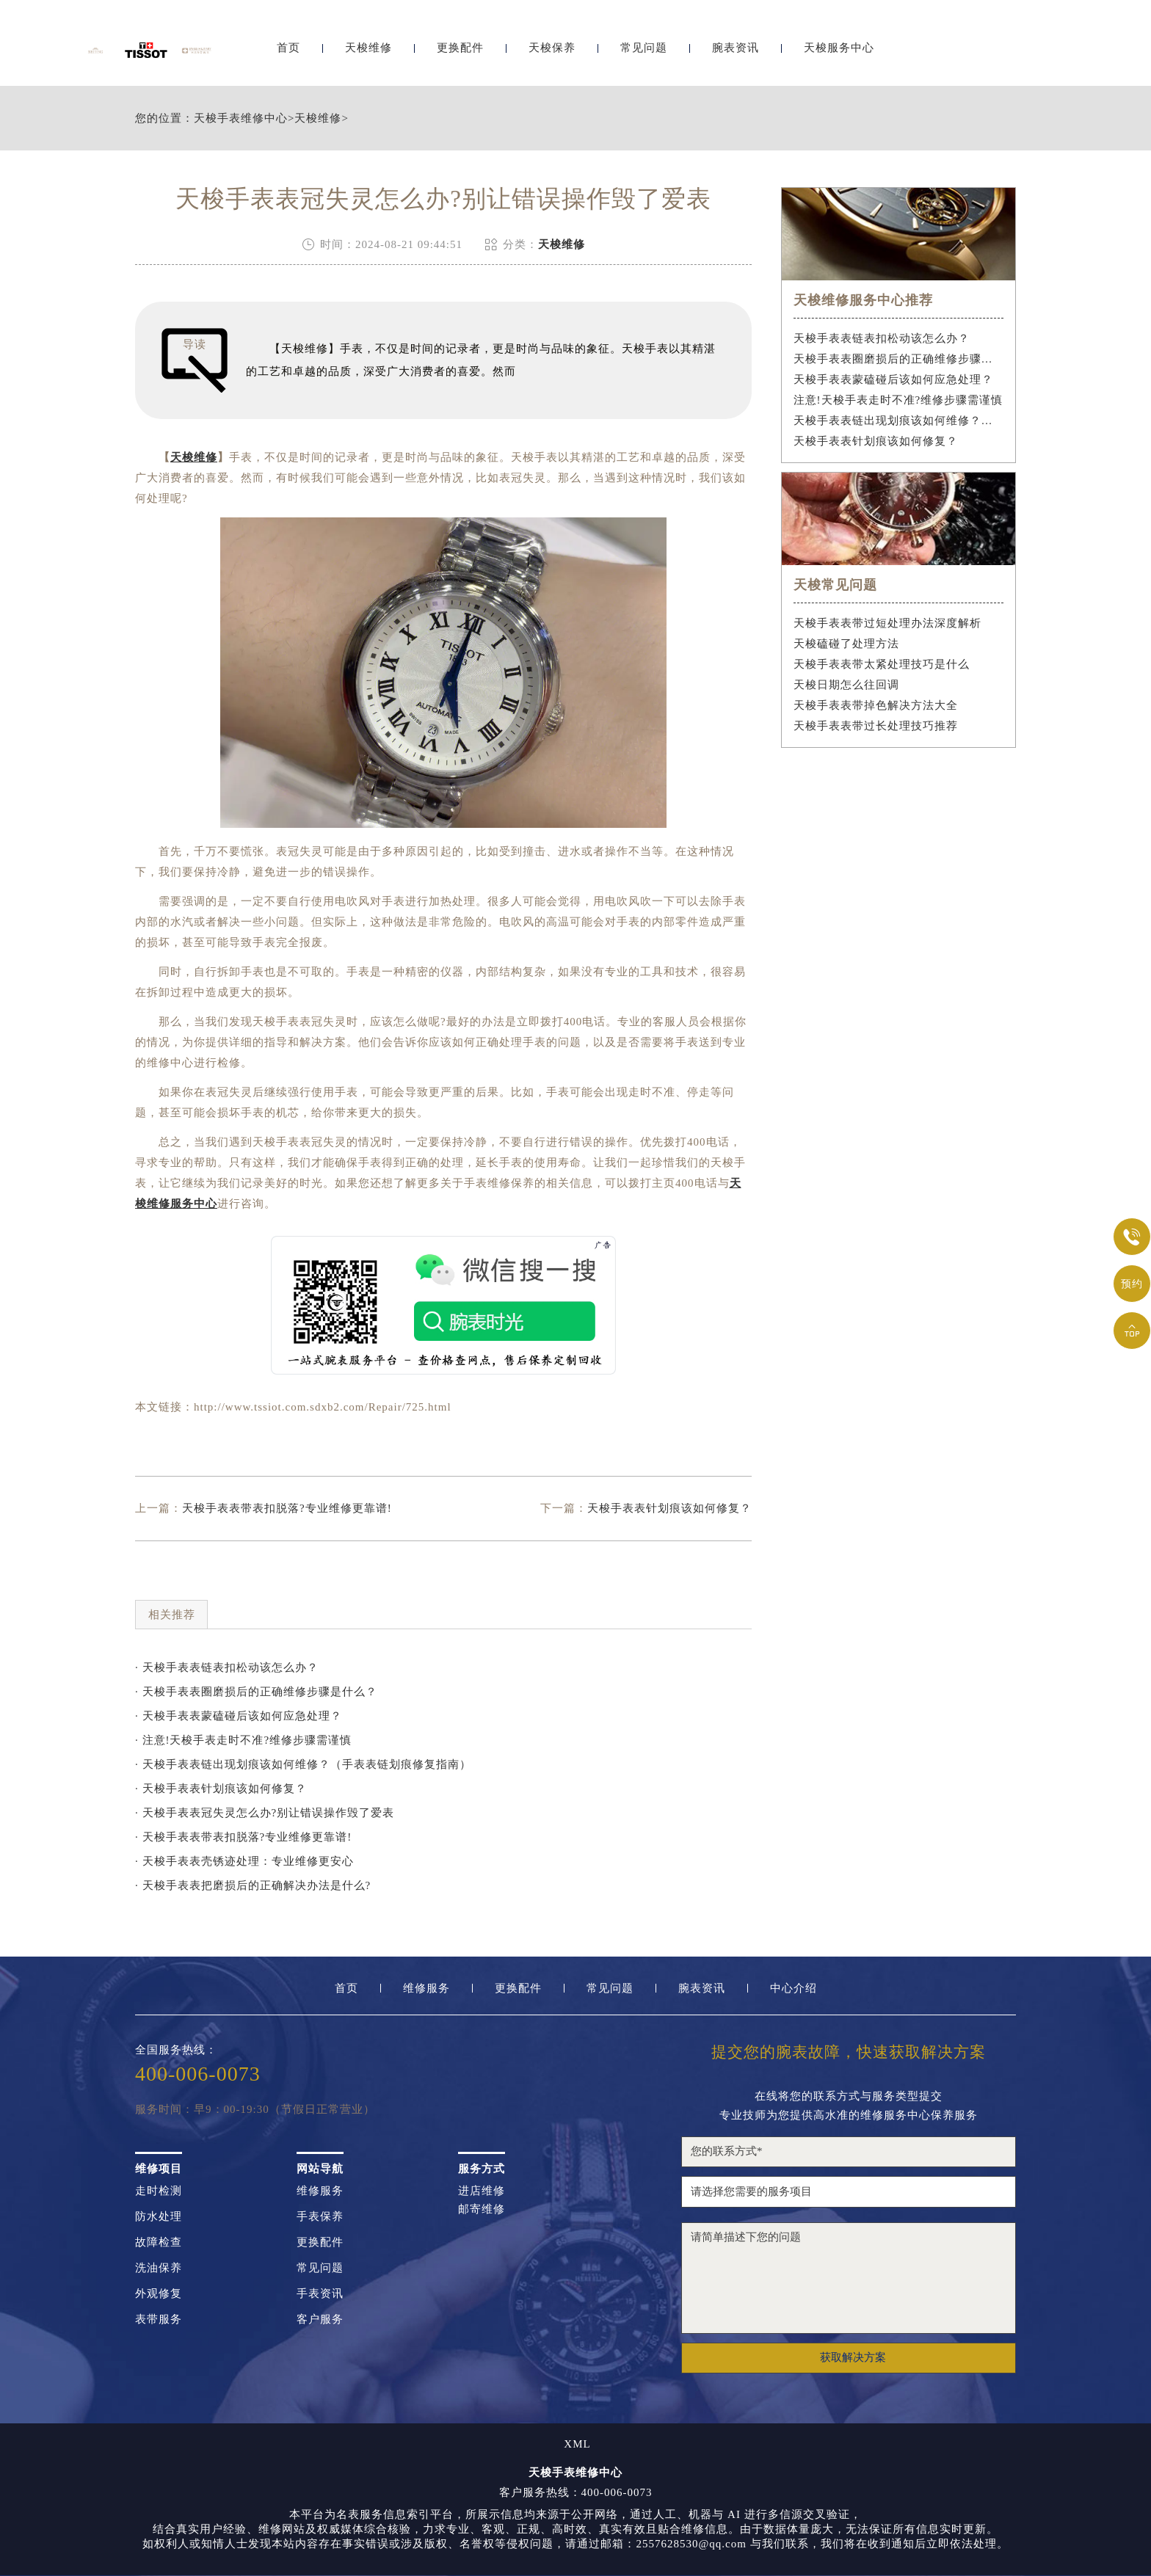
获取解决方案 (853, 2357)
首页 (288, 49)
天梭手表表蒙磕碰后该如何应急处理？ (893, 379)
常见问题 (643, 49)
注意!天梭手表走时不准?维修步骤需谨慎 (898, 400)
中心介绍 (793, 1988)
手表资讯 (320, 2293)
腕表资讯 (735, 49)
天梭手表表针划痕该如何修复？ (669, 1508)
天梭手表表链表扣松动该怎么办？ (882, 338)
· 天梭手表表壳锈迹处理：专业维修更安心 (244, 1861)
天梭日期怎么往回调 (846, 685)
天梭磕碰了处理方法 (846, 644)
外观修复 (158, 2293)
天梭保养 (552, 49)
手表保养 (320, 2216)
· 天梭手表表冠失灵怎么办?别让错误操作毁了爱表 (264, 1813)
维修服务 (426, 1988)
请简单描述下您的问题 (848, 2278)
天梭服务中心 (839, 49)
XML (577, 2444)
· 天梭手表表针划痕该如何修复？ (221, 1788)
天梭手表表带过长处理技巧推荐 (876, 726)
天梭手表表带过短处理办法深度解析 (887, 623)
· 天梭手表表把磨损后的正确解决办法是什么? (253, 1885)
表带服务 (158, 2319)
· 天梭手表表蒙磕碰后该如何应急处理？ (238, 1716)
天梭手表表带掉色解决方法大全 (876, 705)
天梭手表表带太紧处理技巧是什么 (882, 664)
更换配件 (460, 49)
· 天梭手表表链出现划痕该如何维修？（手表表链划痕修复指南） (303, 1764)
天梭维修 (368, 49)
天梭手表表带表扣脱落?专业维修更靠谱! (287, 1508)
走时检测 (158, 2191)
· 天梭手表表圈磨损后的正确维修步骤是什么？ (256, 1692)
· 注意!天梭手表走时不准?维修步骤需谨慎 (243, 1740)
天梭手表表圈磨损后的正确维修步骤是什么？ (899, 359)
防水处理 (158, 2216)
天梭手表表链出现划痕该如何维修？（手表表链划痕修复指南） (899, 420)
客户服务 (320, 2319)
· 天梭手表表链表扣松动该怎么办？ (227, 1667)
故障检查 (158, 2242)
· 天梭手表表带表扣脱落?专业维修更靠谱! (243, 1837)
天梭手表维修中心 (241, 118)
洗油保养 (158, 2268)
